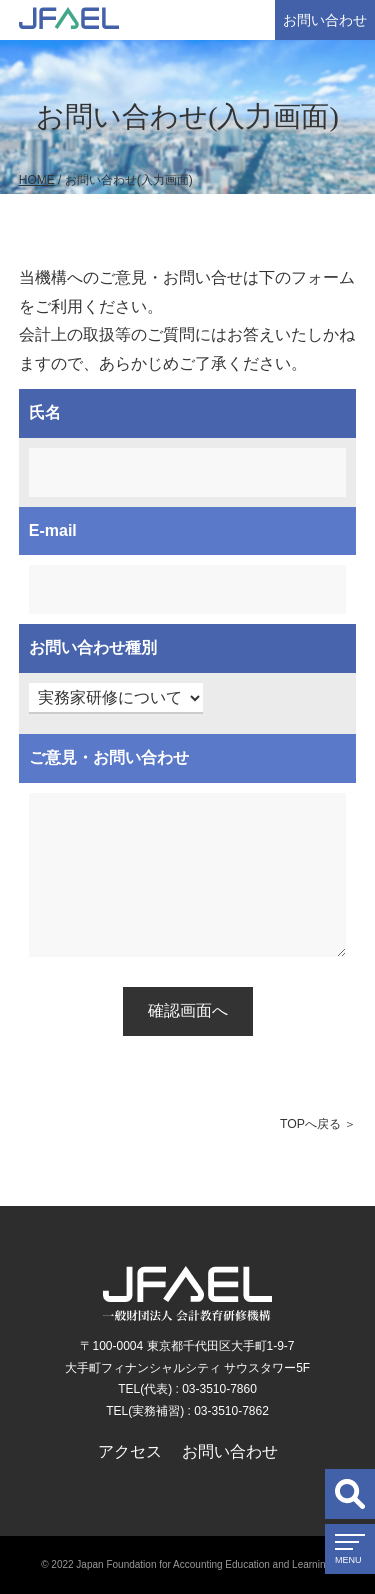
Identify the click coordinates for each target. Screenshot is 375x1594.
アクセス (130, 1451)
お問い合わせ (325, 20)
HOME (37, 180)
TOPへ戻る (310, 1124)
